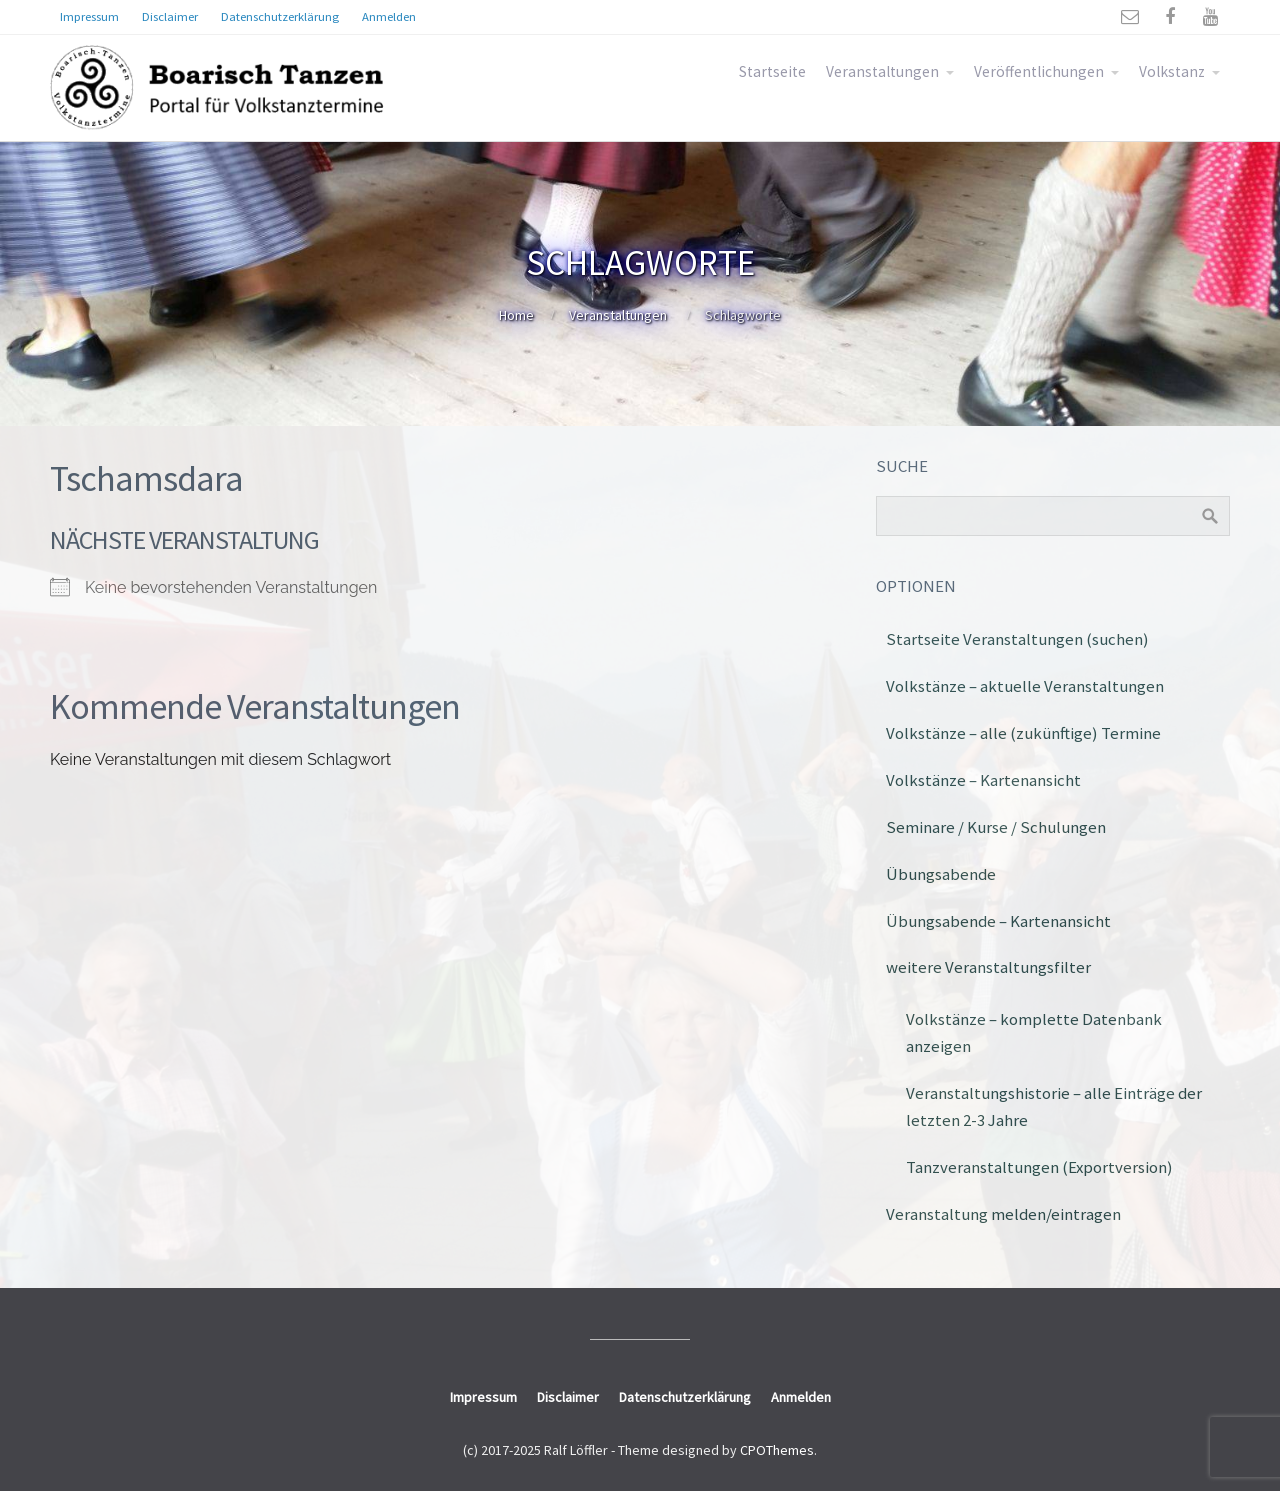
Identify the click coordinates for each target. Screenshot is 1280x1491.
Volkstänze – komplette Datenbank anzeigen (1034, 1032)
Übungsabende (941, 874)
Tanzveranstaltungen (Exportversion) (1039, 1167)
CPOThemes (777, 1450)
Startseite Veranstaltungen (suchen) (1017, 639)
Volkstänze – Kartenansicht (983, 780)
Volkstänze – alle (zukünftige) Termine (1023, 733)
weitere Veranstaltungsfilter (988, 967)
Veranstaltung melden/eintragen (1003, 1214)
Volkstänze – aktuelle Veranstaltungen (1025, 686)
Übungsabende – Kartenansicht (998, 921)
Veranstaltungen (882, 71)
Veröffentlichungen (1039, 71)
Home (516, 315)
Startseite (772, 71)
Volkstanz (1172, 71)
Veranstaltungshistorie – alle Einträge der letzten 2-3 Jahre (1054, 1106)
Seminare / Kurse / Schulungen (996, 827)
